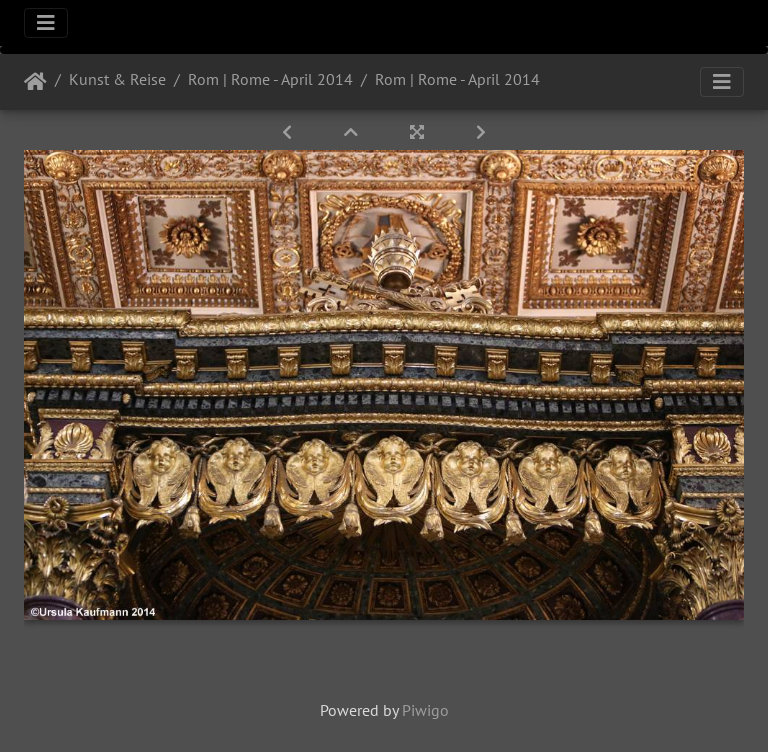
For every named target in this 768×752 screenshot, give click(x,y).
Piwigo (425, 710)
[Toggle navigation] (46, 23)
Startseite (35, 82)
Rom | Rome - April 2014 (270, 79)
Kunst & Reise (117, 79)
